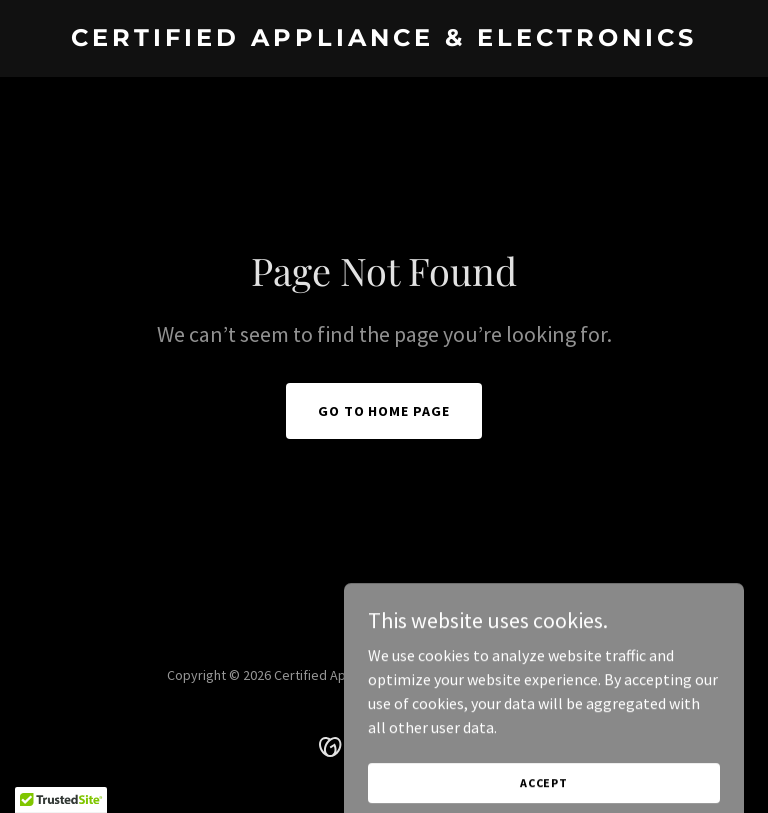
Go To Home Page (384, 411)
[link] (384, 40)
